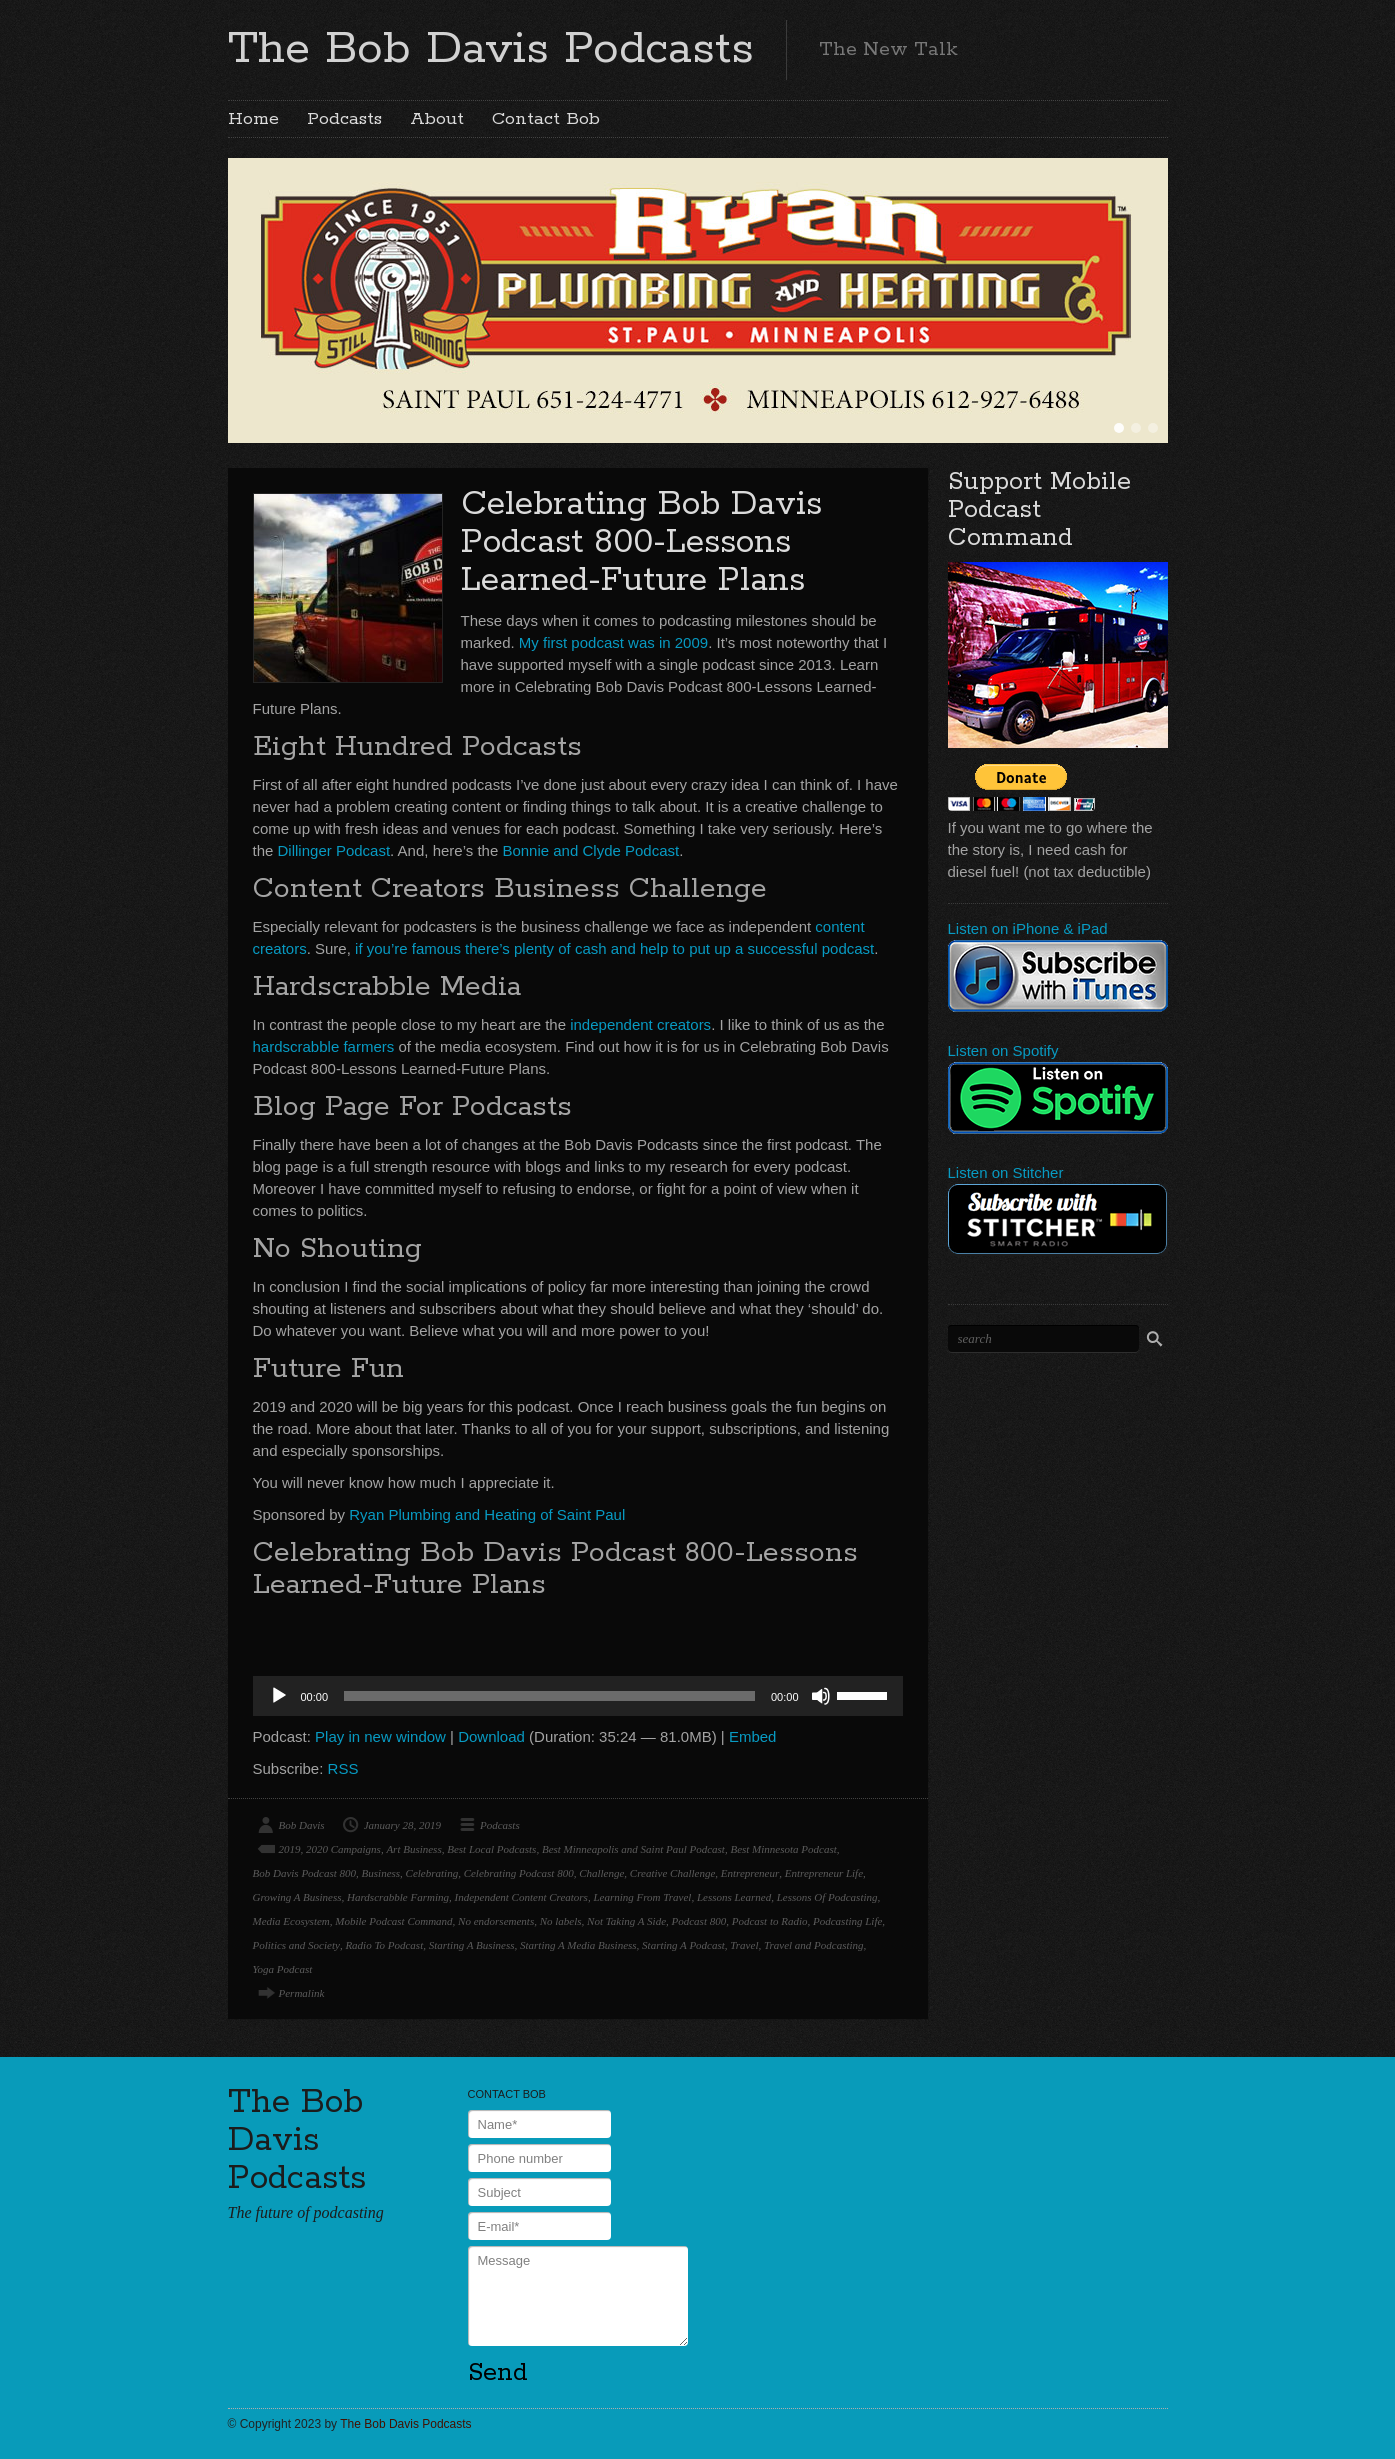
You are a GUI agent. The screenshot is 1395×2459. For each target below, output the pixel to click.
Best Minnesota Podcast (783, 1849)
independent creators (640, 1024)
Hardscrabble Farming (398, 1897)
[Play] (279, 1696)
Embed (753, 1736)
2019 (290, 1849)
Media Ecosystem (291, 1921)
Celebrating (432, 1873)
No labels (561, 1921)
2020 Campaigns (343, 1849)
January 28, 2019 (402, 1825)
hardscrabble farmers (324, 1046)
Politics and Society (296, 1945)
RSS (343, 1768)
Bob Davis (302, 1825)
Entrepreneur (750, 1873)
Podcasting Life (847, 1921)
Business (381, 1873)
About (437, 119)
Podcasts (344, 119)
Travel (744, 1945)
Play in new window (380, 1736)
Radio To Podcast (384, 1945)
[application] (578, 1696)
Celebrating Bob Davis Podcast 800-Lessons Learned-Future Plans (641, 542)
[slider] (549, 1696)
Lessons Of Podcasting (827, 1897)
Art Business (413, 1849)
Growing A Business (297, 1897)
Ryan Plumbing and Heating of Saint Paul (487, 1514)
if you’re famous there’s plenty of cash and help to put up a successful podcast (614, 948)
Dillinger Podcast (334, 850)
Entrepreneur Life (824, 1873)
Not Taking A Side (626, 1921)
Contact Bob (546, 119)
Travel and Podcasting (814, 1945)
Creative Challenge (672, 1873)
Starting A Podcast (683, 1945)
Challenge (601, 1873)
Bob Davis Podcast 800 (305, 1873)
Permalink (302, 1993)
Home (253, 119)
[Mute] (821, 1696)
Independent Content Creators (520, 1897)
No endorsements (496, 1921)
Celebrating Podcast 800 (519, 1873)
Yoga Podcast (283, 1969)
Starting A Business (472, 1945)
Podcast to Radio (770, 1921)
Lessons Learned (734, 1897)
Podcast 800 (699, 1921)
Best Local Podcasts (491, 1849)
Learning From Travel (642, 1897)
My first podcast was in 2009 (613, 642)
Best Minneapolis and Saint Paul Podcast (633, 1849)
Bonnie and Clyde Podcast (590, 850)
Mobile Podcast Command (393, 1921)
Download (491, 1736)
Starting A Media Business (578, 1945)
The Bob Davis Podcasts (491, 49)
